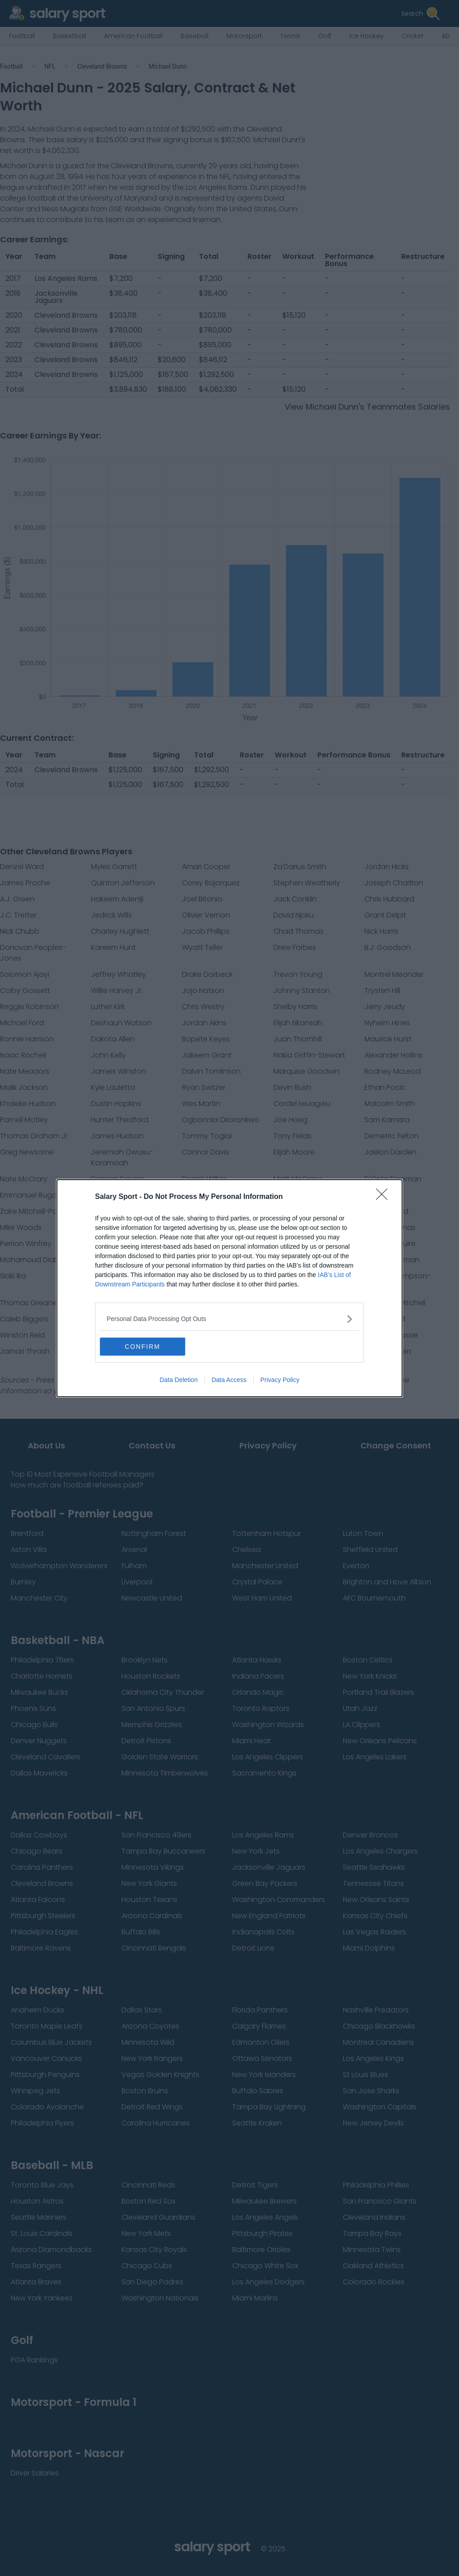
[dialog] (229, 1288)
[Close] (384, 1197)
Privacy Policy (279, 1379)
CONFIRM (142, 1346)
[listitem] (229, 1319)
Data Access (229, 1379)
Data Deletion (179, 1379)
